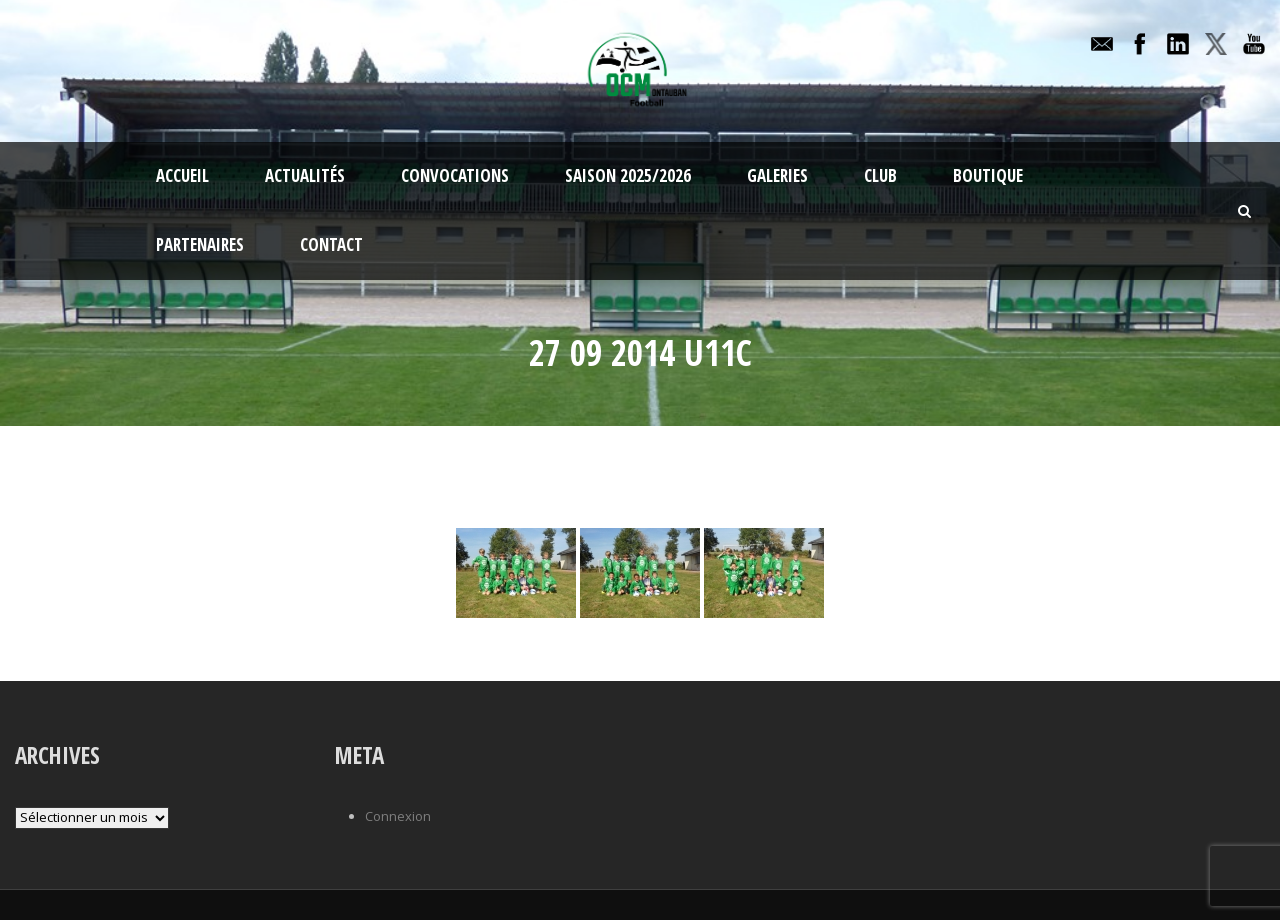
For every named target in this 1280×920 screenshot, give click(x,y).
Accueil (182, 175)
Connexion (398, 816)
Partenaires (200, 244)
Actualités (305, 175)
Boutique (988, 175)
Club (880, 175)
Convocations (455, 175)
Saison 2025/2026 (628, 175)
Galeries (777, 175)
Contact (331, 244)
